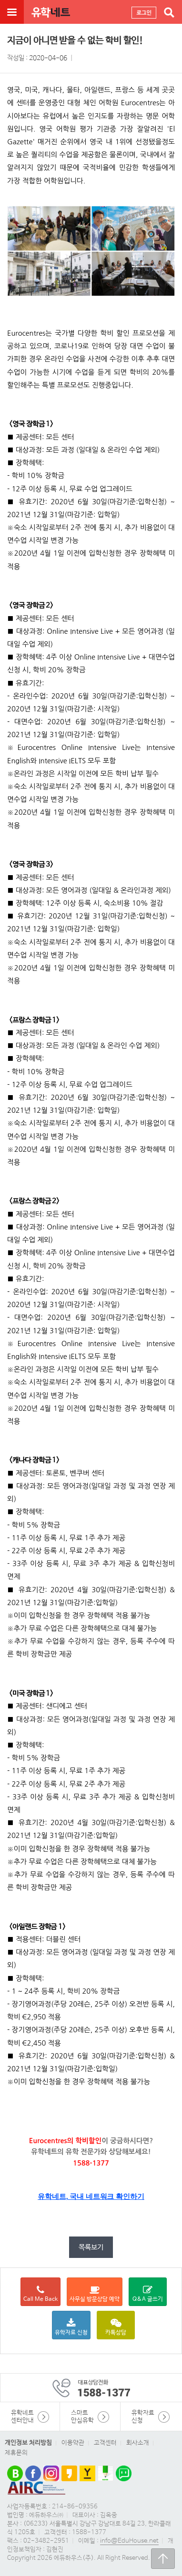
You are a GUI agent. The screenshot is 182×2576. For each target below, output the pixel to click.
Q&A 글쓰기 (147, 2294)
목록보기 (91, 2247)
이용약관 (72, 2442)
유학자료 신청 (71, 2327)
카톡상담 (116, 2327)
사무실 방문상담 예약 (95, 2294)
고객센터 (105, 2442)
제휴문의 (16, 2452)
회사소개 (137, 2442)
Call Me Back (40, 2294)
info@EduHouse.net (129, 2541)
